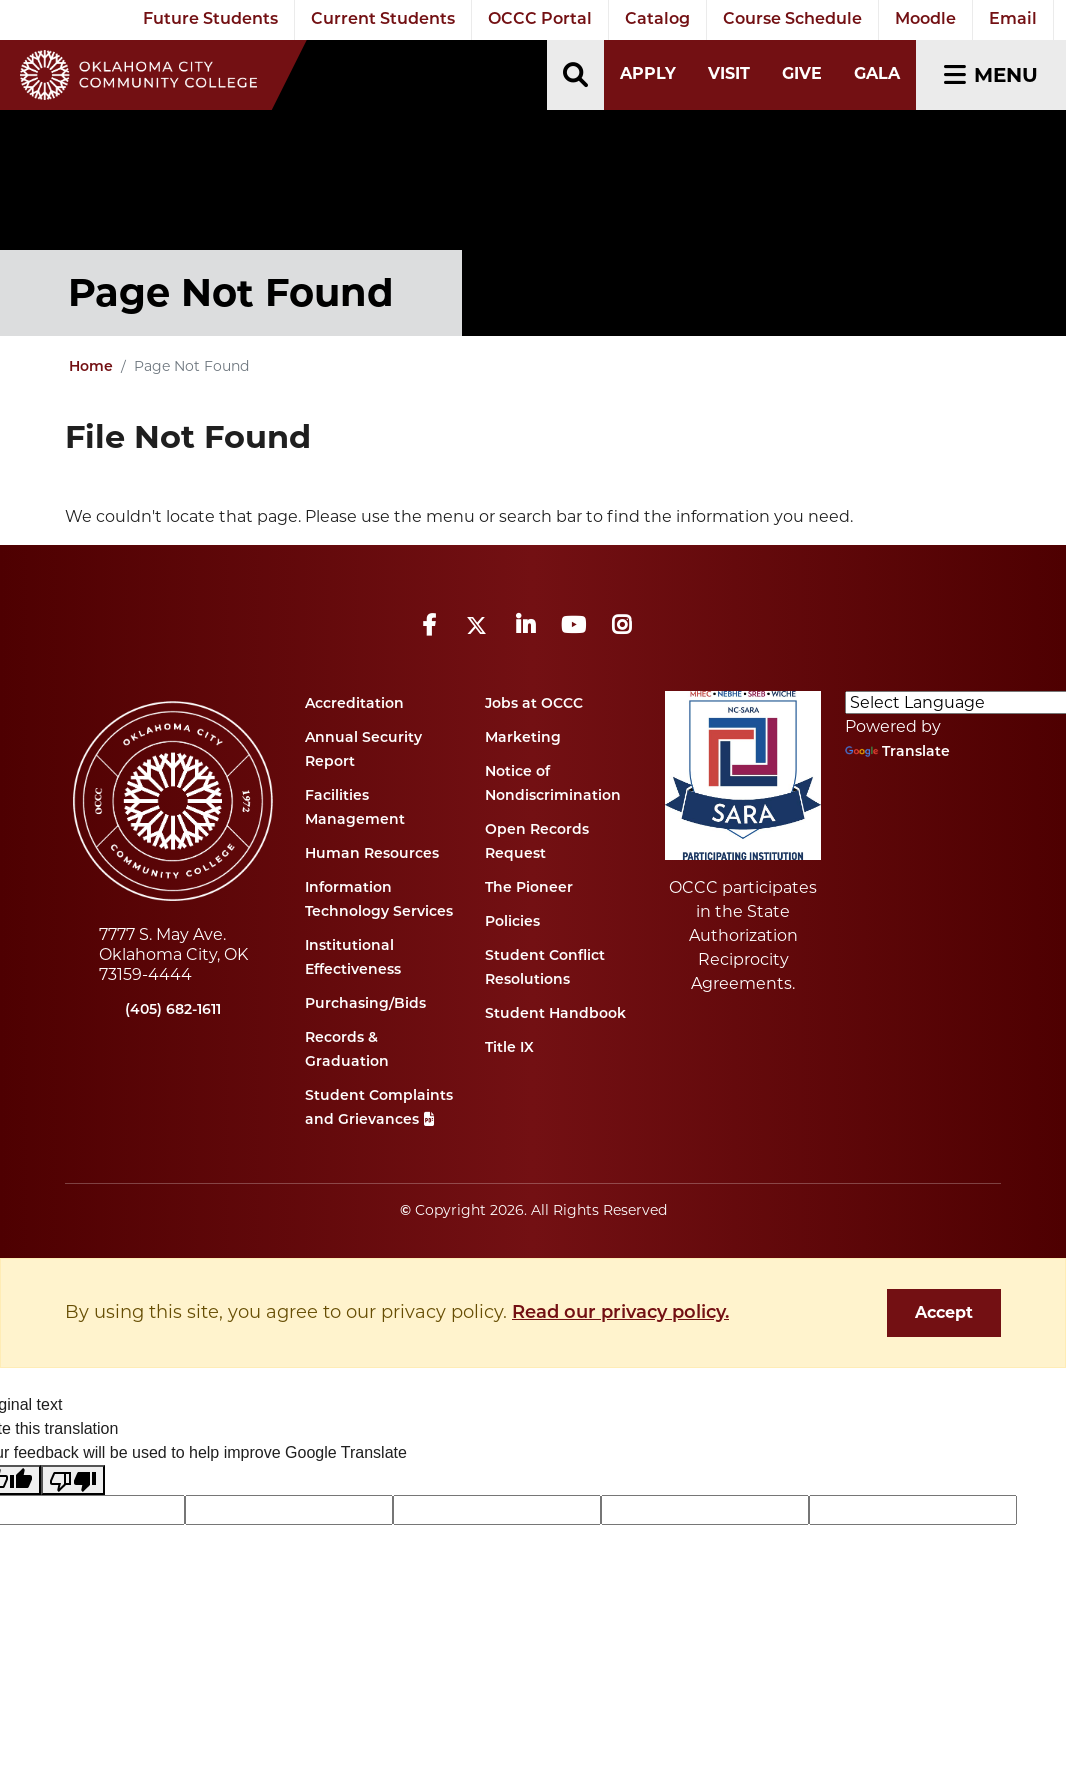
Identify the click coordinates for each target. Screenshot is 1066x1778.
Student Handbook (555, 1014)
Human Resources (372, 854)
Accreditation (354, 704)
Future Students (210, 20)
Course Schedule (792, 20)
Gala (877, 73)
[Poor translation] (73, 1480)
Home (91, 367)
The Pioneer (529, 888)
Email (1013, 20)
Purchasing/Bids (365, 1004)
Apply (648, 73)
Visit (729, 73)
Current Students (383, 20)
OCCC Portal (540, 20)
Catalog (657, 20)
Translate (897, 752)
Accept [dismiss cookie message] (944, 1312)
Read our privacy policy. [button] (620, 1313)
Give (802, 73)
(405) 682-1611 (173, 1010)
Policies (512, 922)
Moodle (925, 20)
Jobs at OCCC (534, 704)
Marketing (523, 738)
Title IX (509, 1048)
